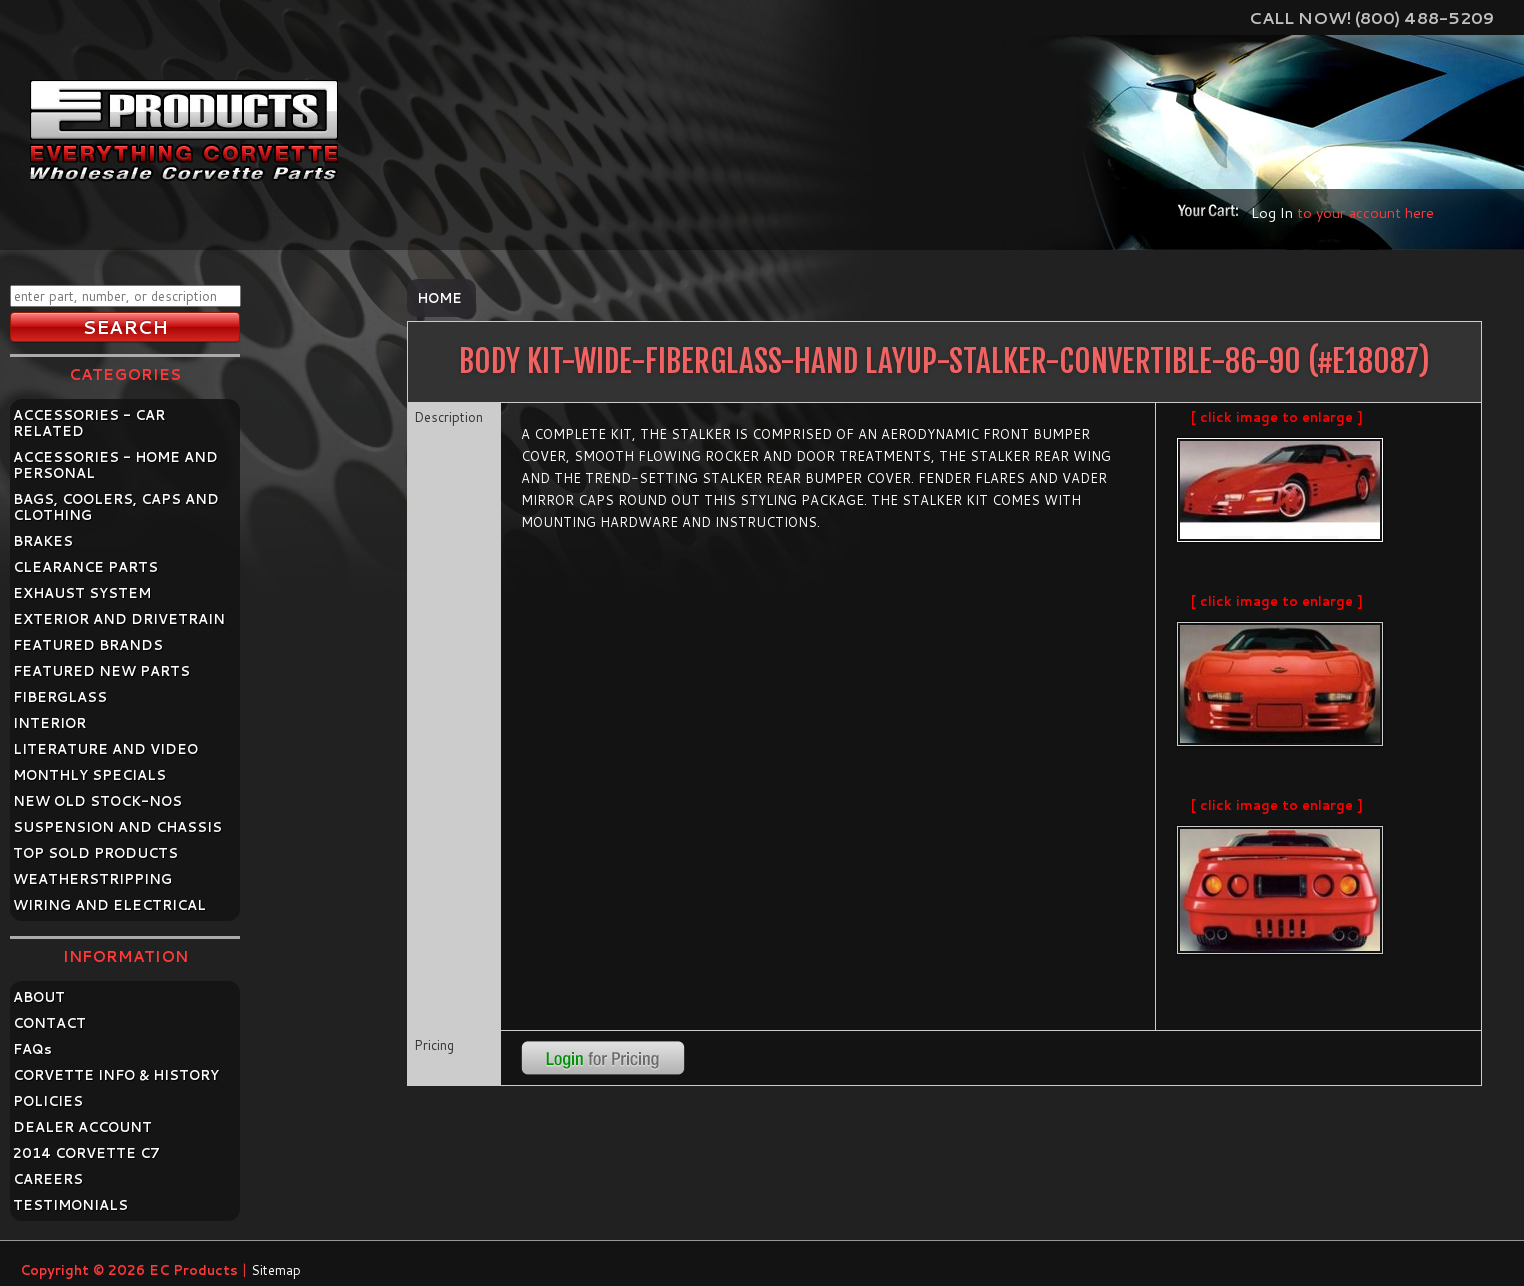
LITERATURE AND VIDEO (105, 749)
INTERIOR (49, 723)
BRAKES (43, 541)
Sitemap (276, 1270)
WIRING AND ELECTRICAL (109, 905)
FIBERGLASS (60, 697)
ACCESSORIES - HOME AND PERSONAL (115, 465)
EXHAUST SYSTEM (82, 593)
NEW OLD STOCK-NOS (97, 801)
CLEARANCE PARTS (85, 567)
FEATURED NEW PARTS (101, 671)
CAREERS (48, 1179)
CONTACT (49, 1023)
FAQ (32, 1049)
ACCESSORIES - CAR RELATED (89, 423)
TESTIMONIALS (70, 1205)
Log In (1272, 212)
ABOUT (39, 997)
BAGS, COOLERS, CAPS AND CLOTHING (116, 507)
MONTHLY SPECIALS (89, 775)
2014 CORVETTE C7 (86, 1153)
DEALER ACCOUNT (82, 1127)
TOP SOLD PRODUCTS (95, 853)
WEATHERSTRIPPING (92, 879)
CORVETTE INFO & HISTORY (116, 1075)
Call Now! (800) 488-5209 (1371, 17)
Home (439, 298)
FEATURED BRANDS (88, 645)
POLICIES (48, 1101)
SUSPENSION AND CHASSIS (117, 827)
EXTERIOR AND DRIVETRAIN (119, 619)
